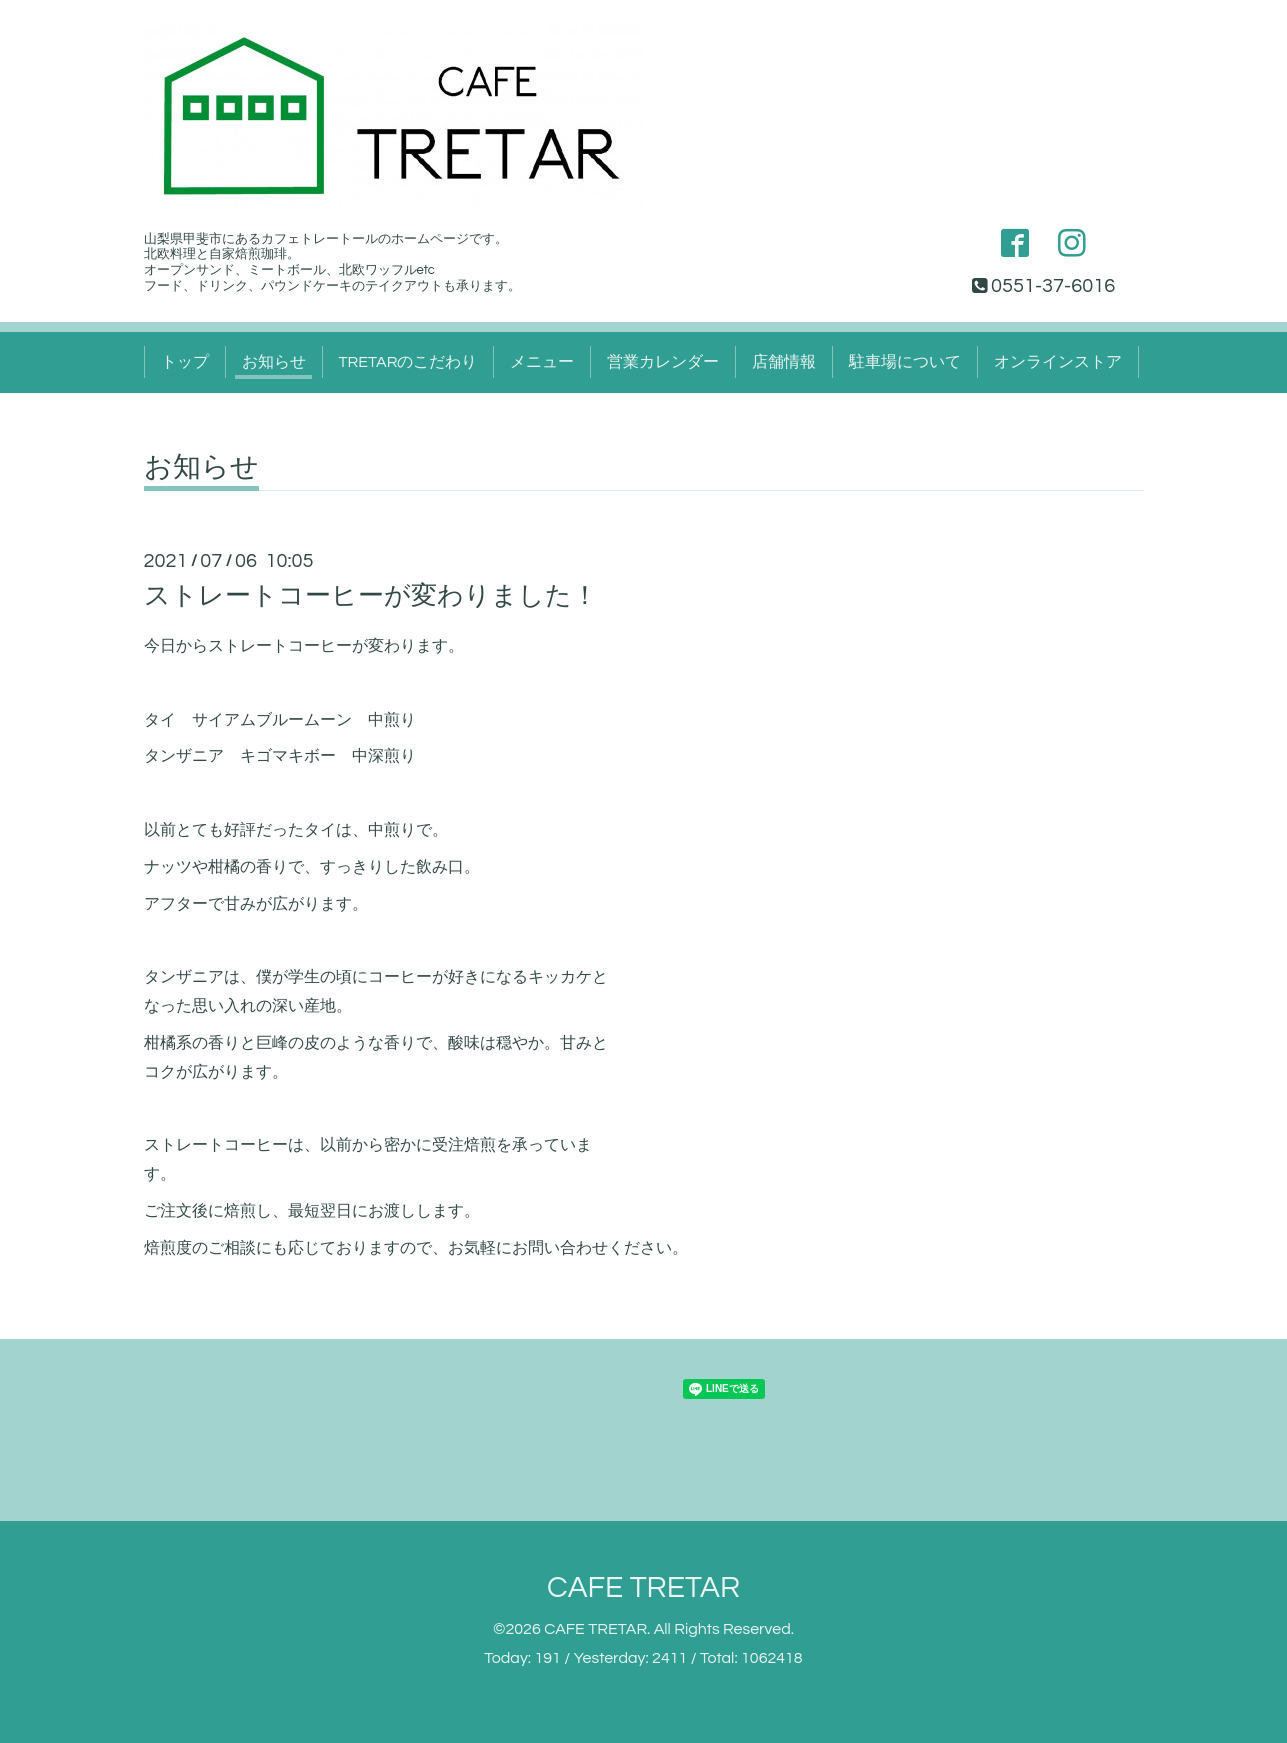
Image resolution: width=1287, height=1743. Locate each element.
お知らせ (274, 362)
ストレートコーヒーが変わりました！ (371, 596)
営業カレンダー (663, 362)
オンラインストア (1058, 362)
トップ (185, 362)
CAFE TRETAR (643, 1587)
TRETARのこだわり (408, 362)
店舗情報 (784, 362)
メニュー (542, 362)
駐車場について (905, 362)
